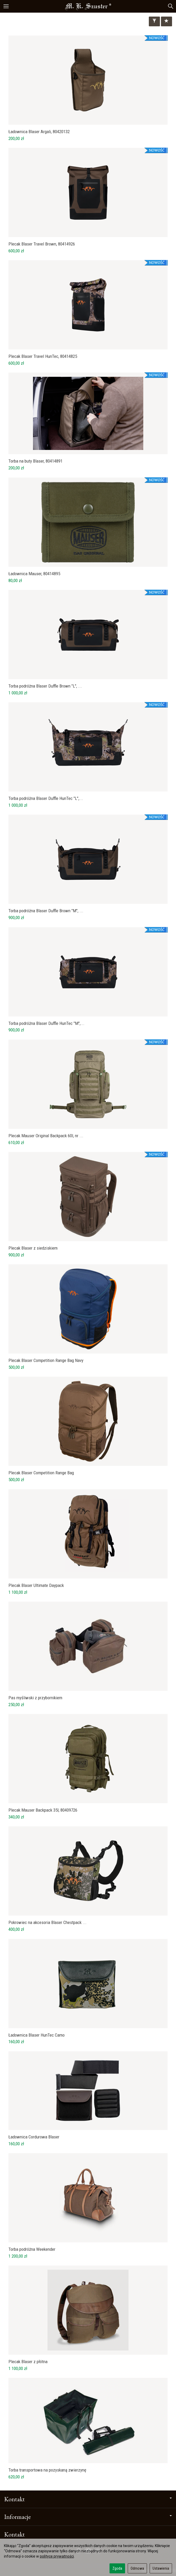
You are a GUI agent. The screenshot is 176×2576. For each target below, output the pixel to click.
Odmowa (137, 2568)
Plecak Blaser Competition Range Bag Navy (45, 1360)
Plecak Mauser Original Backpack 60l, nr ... (45, 1135)
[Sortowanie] (166, 21)
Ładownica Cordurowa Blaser (33, 2136)
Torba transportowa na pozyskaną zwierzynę (47, 2470)
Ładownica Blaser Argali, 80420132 (39, 131)
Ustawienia (161, 2568)
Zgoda (117, 2568)
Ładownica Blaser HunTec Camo (36, 2035)
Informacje (88, 2517)
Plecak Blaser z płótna (27, 2361)
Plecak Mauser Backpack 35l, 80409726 (42, 1810)
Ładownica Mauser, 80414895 (34, 573)
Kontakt (88, 2499)
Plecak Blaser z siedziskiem (33, 1248)
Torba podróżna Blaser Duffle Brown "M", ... (45, 910)
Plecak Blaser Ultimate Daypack (36, 1585)
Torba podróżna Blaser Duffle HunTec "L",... (45, 798)
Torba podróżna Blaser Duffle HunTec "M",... (46, 1023)
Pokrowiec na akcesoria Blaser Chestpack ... (47, 1922)
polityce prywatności (57, 2556)
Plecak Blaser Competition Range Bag (41, 1472)
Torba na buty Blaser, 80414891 (35, 461)
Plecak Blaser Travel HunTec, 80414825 (42, 356)
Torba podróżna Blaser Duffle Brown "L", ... (45, 686)
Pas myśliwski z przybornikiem (35, 1697)
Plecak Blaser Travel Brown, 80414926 (41, 244)
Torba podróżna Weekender (31, 2249)
